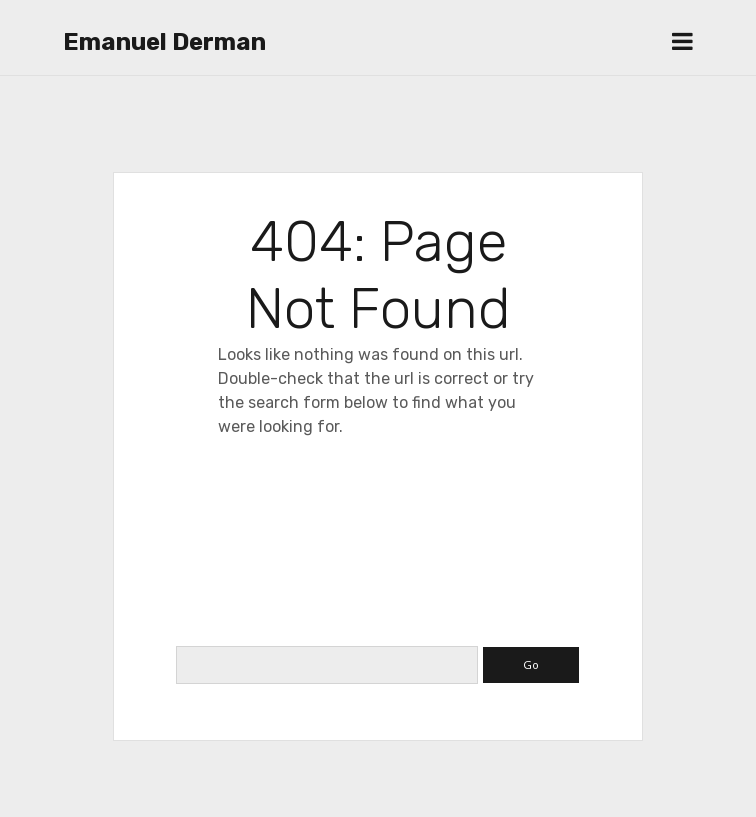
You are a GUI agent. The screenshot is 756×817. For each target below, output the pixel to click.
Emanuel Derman (164, 42)
